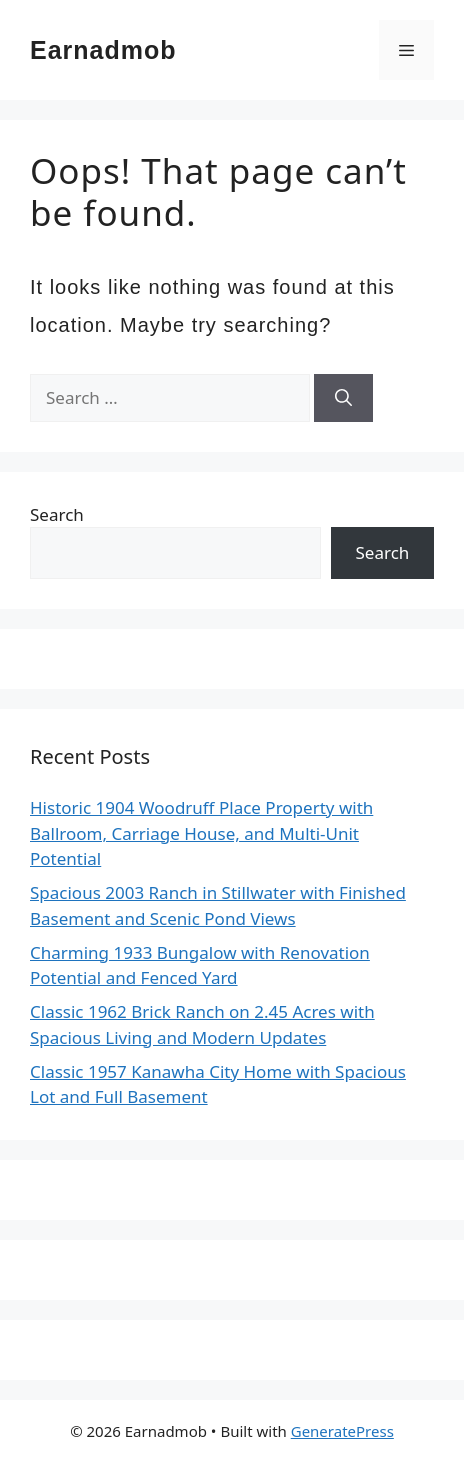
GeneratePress (342, 1431)
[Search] (343, 398)
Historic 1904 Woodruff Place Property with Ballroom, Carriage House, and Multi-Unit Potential (201, 833)
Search (57, 514)
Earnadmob (103, 50)
